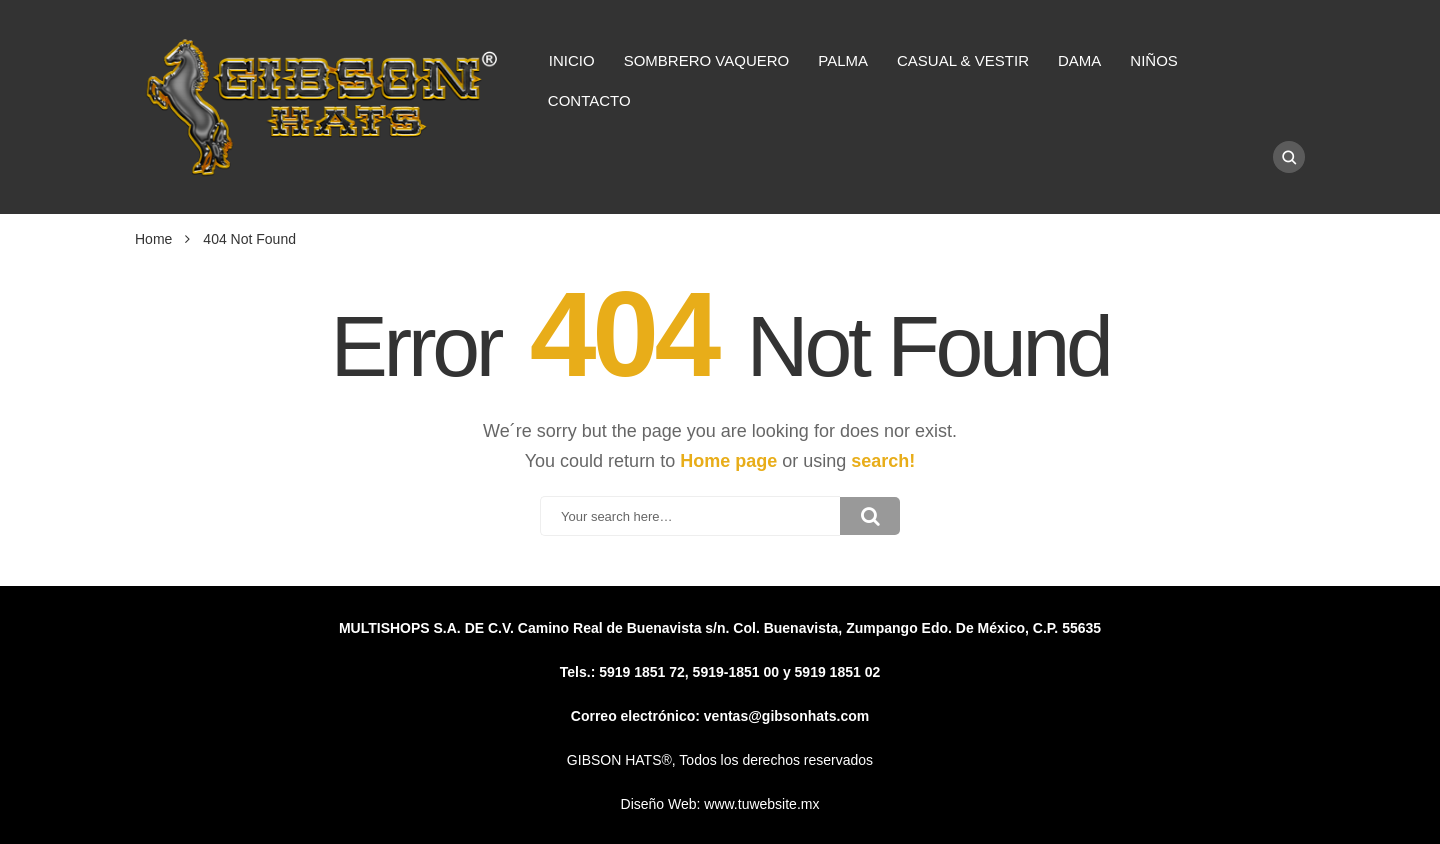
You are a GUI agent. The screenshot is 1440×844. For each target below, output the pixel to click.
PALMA (843, 60)
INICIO (572, 60)
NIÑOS (1154, 60)
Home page (728, 461)
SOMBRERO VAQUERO (707, 60)
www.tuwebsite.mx (761, 804)
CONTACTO (589, 100)
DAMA (1079, 60)
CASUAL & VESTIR (963, 60)
